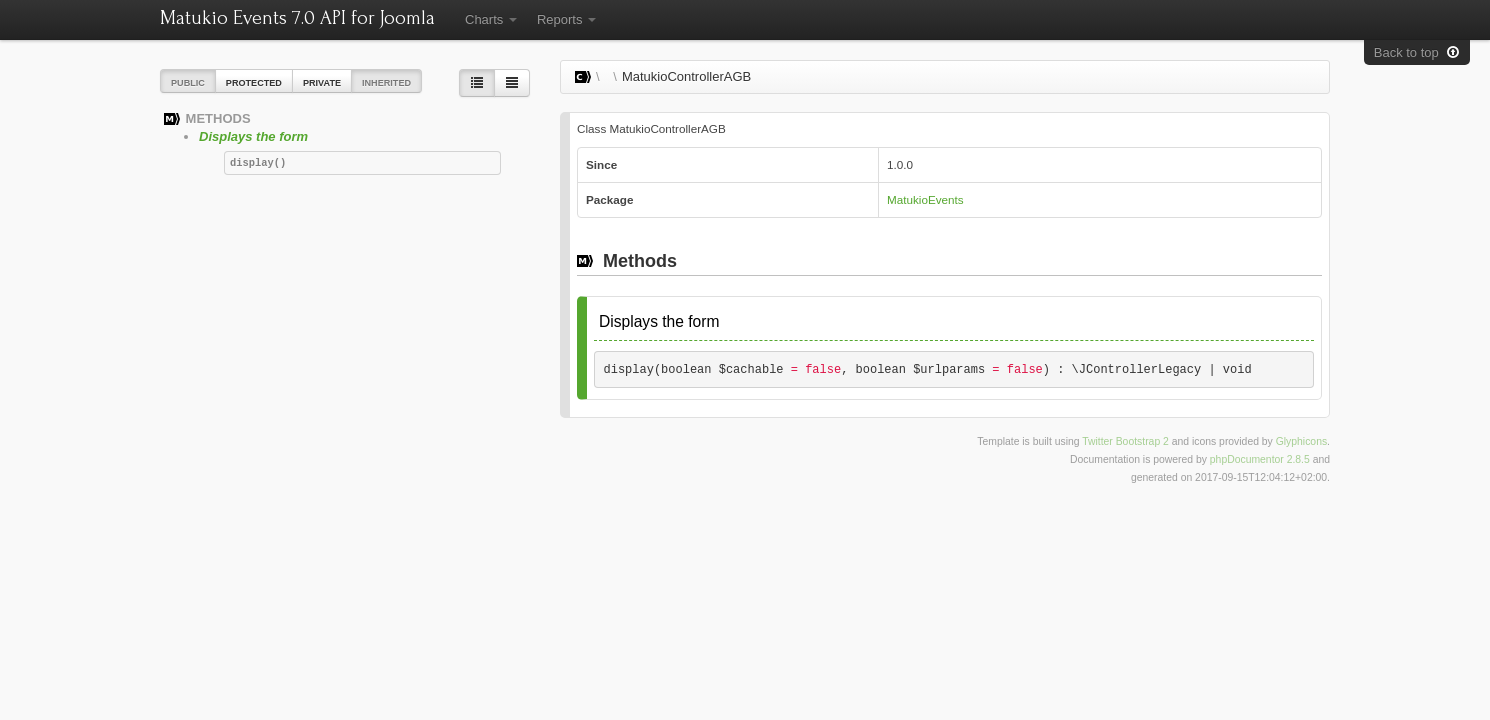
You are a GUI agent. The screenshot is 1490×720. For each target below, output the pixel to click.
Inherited (386, 83)
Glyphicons (1301, 441)
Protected (254, 83)
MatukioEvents (925, 199)
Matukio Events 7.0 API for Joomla (297, 18)
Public (188, 83)
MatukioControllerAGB (686, 76)
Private (322, 83)
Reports (566, 19)
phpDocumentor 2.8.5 (1260, 459)
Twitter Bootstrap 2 (1125, 441)
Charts (491, 19)
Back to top (1417, 52)
